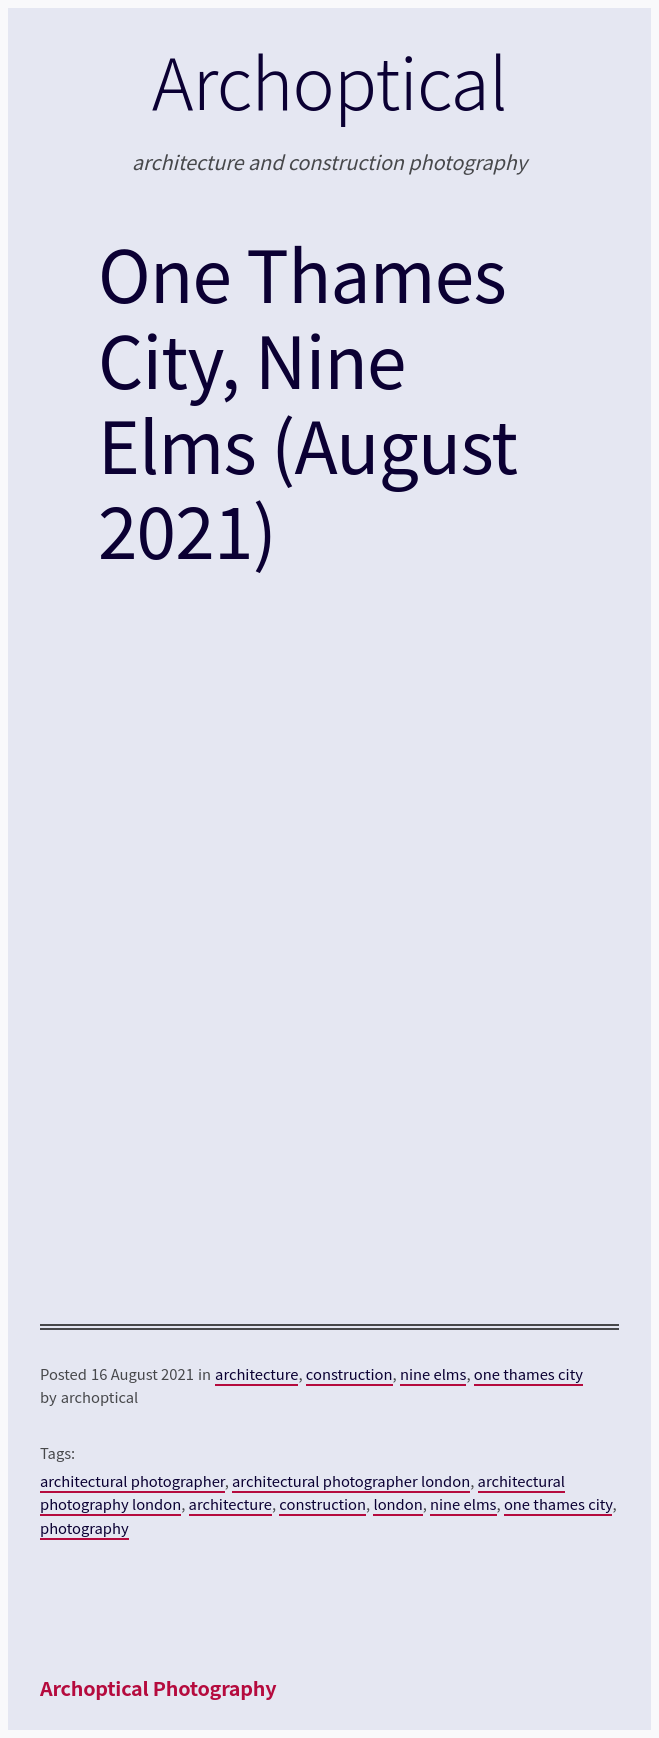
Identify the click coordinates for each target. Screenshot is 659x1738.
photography (84, 1527)
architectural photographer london (351, 1480)
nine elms (433, 1373)
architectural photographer (132, 1480)
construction (349, 1373)
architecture (256, 1373)
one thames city (528, 1373)
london (397, 1503)
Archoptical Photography (158, 1687)
